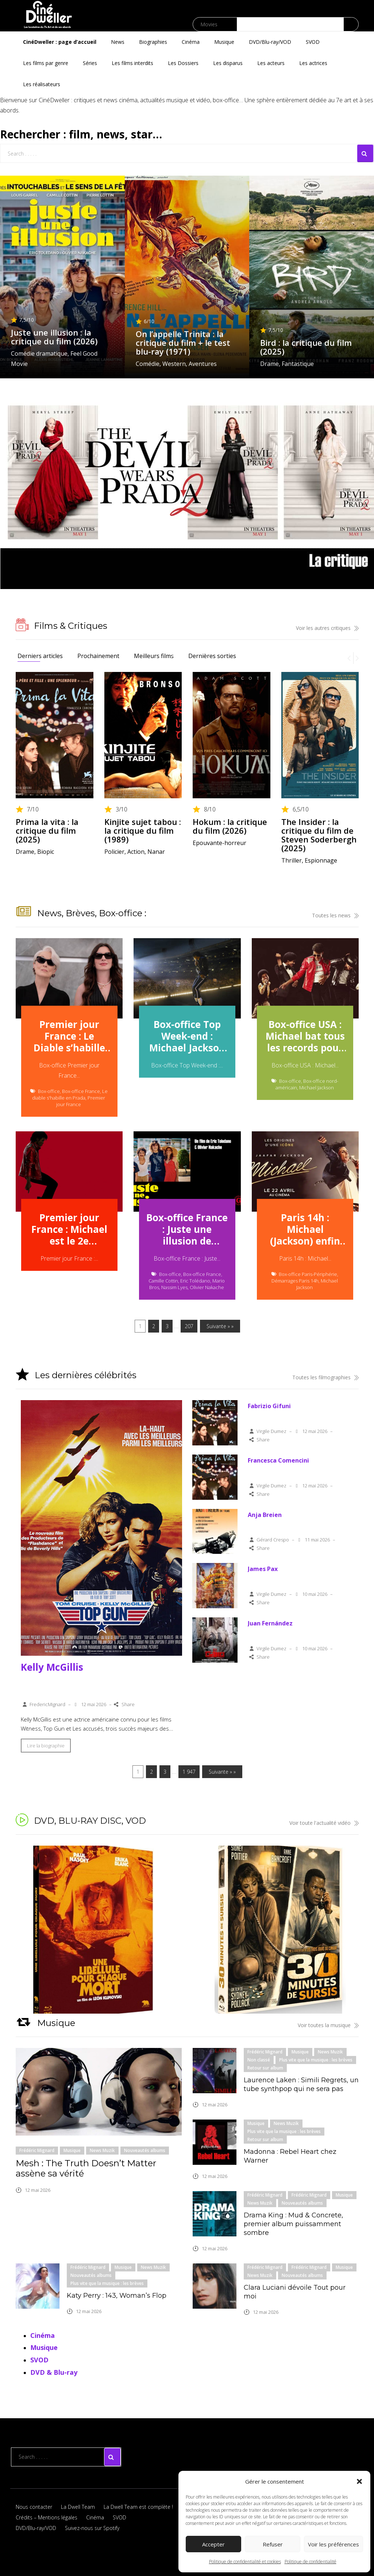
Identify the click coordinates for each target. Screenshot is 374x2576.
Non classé (258, 2060)
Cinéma (191, 41)
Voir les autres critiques (327, 627)
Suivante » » (220, 1326)
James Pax (263, 1569)
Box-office (49, 1091)
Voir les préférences (333, 2544)
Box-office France (81, 1091)
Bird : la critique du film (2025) (306, 347)
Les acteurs (271, 63)
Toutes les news (335, 915)
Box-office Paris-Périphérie (308, 1274)
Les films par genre (45, 63)
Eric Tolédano (195, 1280)
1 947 (189, 1771)
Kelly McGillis (52, 1667)
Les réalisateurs (41, 84)
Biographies (153, 41)
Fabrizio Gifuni (269, 1406)
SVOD (313, 41)
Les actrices (313, 63)
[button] (359, 2481)
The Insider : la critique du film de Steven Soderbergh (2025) (318, 835)
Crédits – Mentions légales (46, 2517)
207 (189, 1326)
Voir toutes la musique (328, 2025)
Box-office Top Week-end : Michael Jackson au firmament (187, 1036)
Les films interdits (132, 63)
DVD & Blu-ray (53, 2372)
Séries (90, 63)
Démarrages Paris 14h (295, 1280)
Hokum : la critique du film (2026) (230, 826)
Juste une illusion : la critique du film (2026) (54, 337)
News (117, 41)
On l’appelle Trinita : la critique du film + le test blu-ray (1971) (183, 342)
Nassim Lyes (174, 1287)
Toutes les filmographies (325, 1377)
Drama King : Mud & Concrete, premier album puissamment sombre (293, 2224)
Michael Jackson (316, 1087)
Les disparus (228, 63)
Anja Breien (265, 1515)
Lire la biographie (46, 1745)
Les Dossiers (183, 63)
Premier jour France (80, 1101)
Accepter (213, 2544)
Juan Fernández (270, 1623)
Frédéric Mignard (36, 2150)
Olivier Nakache (207, 1287)
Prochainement (98, 656)
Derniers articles (40, 656)
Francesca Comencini (278, 1460)
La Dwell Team (78, 2506)
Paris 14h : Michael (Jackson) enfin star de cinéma (305, 1230)
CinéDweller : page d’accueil (59, 41)
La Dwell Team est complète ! (138, 2506)
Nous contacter (34, 2506)
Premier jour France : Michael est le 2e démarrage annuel (69, 1230)
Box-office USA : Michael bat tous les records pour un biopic (305, 1036)
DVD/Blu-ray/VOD (270, 41)
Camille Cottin (163, 1280)
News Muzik (102, 2150)
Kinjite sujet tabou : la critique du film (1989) (142, 830)
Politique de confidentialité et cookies (245, 2561)
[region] (187, 1930)
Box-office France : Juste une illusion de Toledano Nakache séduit (187, 1230)
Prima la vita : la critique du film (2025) (47, 830)
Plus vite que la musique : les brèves (315, 2060)
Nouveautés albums (144, 2150)
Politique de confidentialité (310, 2561)
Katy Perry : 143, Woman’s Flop (116, 2296)
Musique (224, 41)
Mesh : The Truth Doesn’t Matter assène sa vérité (86, 2168)
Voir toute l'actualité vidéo (324, 1822)
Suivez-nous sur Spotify (92, 2528)
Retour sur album (265, 2068)
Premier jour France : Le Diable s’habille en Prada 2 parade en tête (69, 1036)
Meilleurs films (154, 656)
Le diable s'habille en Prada (70, 1094)
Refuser (273, 2544)
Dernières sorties (212, 656)
